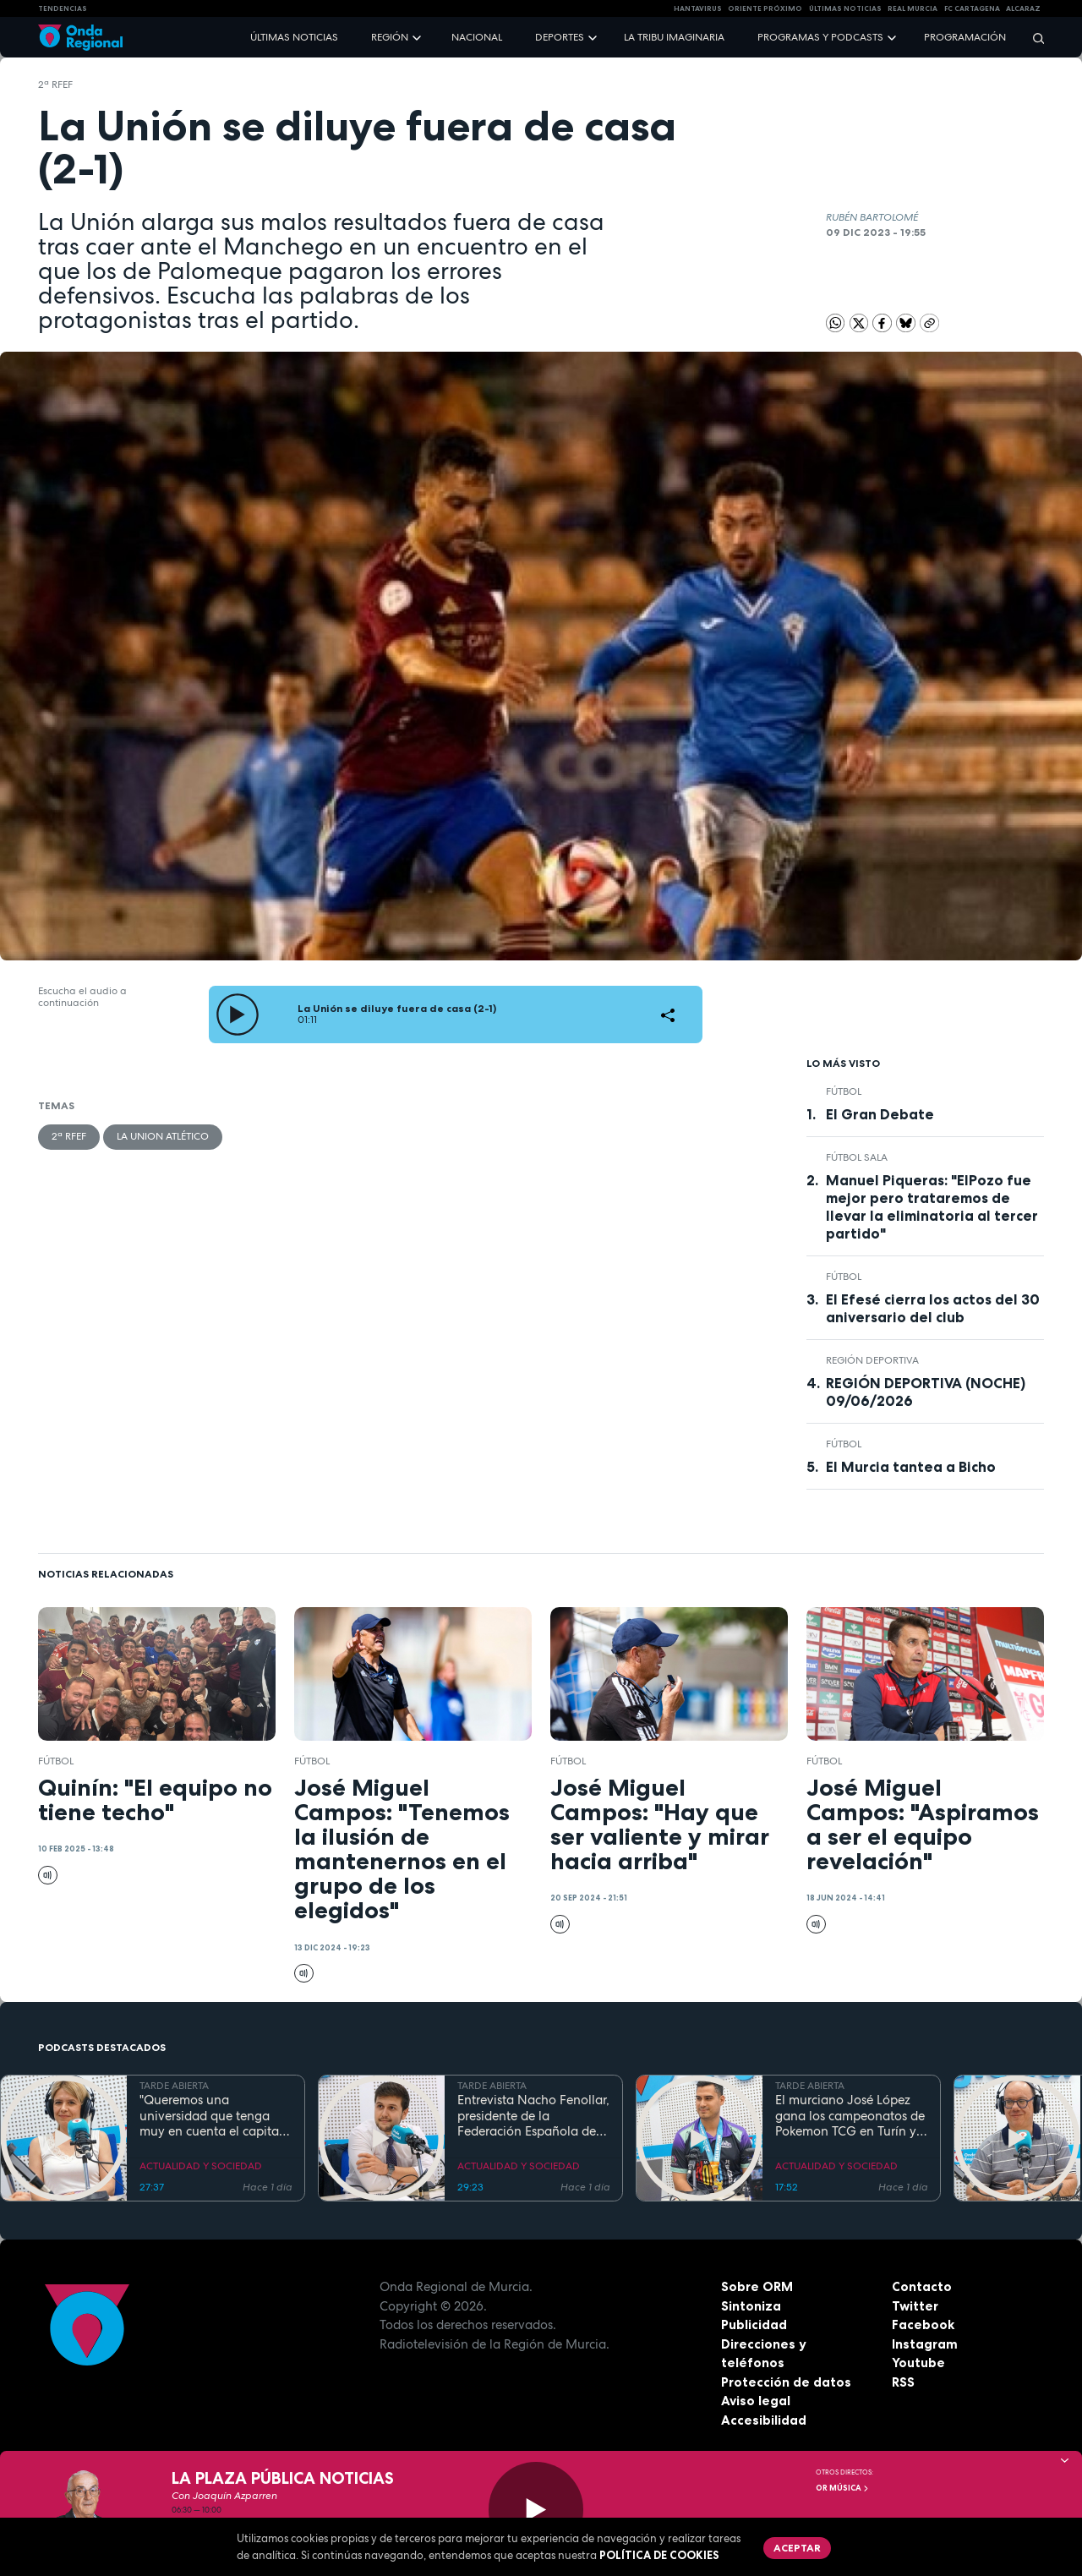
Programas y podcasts (820, 37)
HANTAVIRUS (698, 8)
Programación (965, 37)
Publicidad (754, 2324)
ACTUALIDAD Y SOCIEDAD (200, 2166)
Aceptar (797, 2547)
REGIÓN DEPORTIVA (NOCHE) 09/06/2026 (925, 1392)
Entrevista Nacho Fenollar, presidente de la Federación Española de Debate (533, 2116)
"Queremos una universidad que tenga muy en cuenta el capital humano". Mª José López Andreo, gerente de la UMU (211, 2116)
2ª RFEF (55, 84)
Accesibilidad (763, 2420)
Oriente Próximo (765, 8)
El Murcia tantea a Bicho (911, 1466)
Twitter (915, 2306)
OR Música (843, 2488)
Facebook (923, 2324)
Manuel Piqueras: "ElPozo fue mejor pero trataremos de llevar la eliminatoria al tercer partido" (932, 1207)
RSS (903, 2382)
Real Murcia (912, 8)
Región (389, 37)
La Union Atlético (163, 1136)
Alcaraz (1023, 8)
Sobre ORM (757, 2286)
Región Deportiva (872, 1360)
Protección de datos (786, 2382)
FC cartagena (972, 8)
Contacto (922, 2286)
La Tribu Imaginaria (674, 37)
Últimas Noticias (845, 8)
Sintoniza (751, 2306)
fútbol (843, 1091)
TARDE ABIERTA (174, 2085)
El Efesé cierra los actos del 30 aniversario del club (933, 1308)
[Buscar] (1033, 37)
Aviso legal (755, 2401)
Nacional (476, 37)
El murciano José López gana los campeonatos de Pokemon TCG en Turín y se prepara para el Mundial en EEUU (850, 2116)
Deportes (559, 37)
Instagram (925, 2344)
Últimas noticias (294, 37)
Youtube (918, 2362)
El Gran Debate (880, 1114)
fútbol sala (857, 1157)
